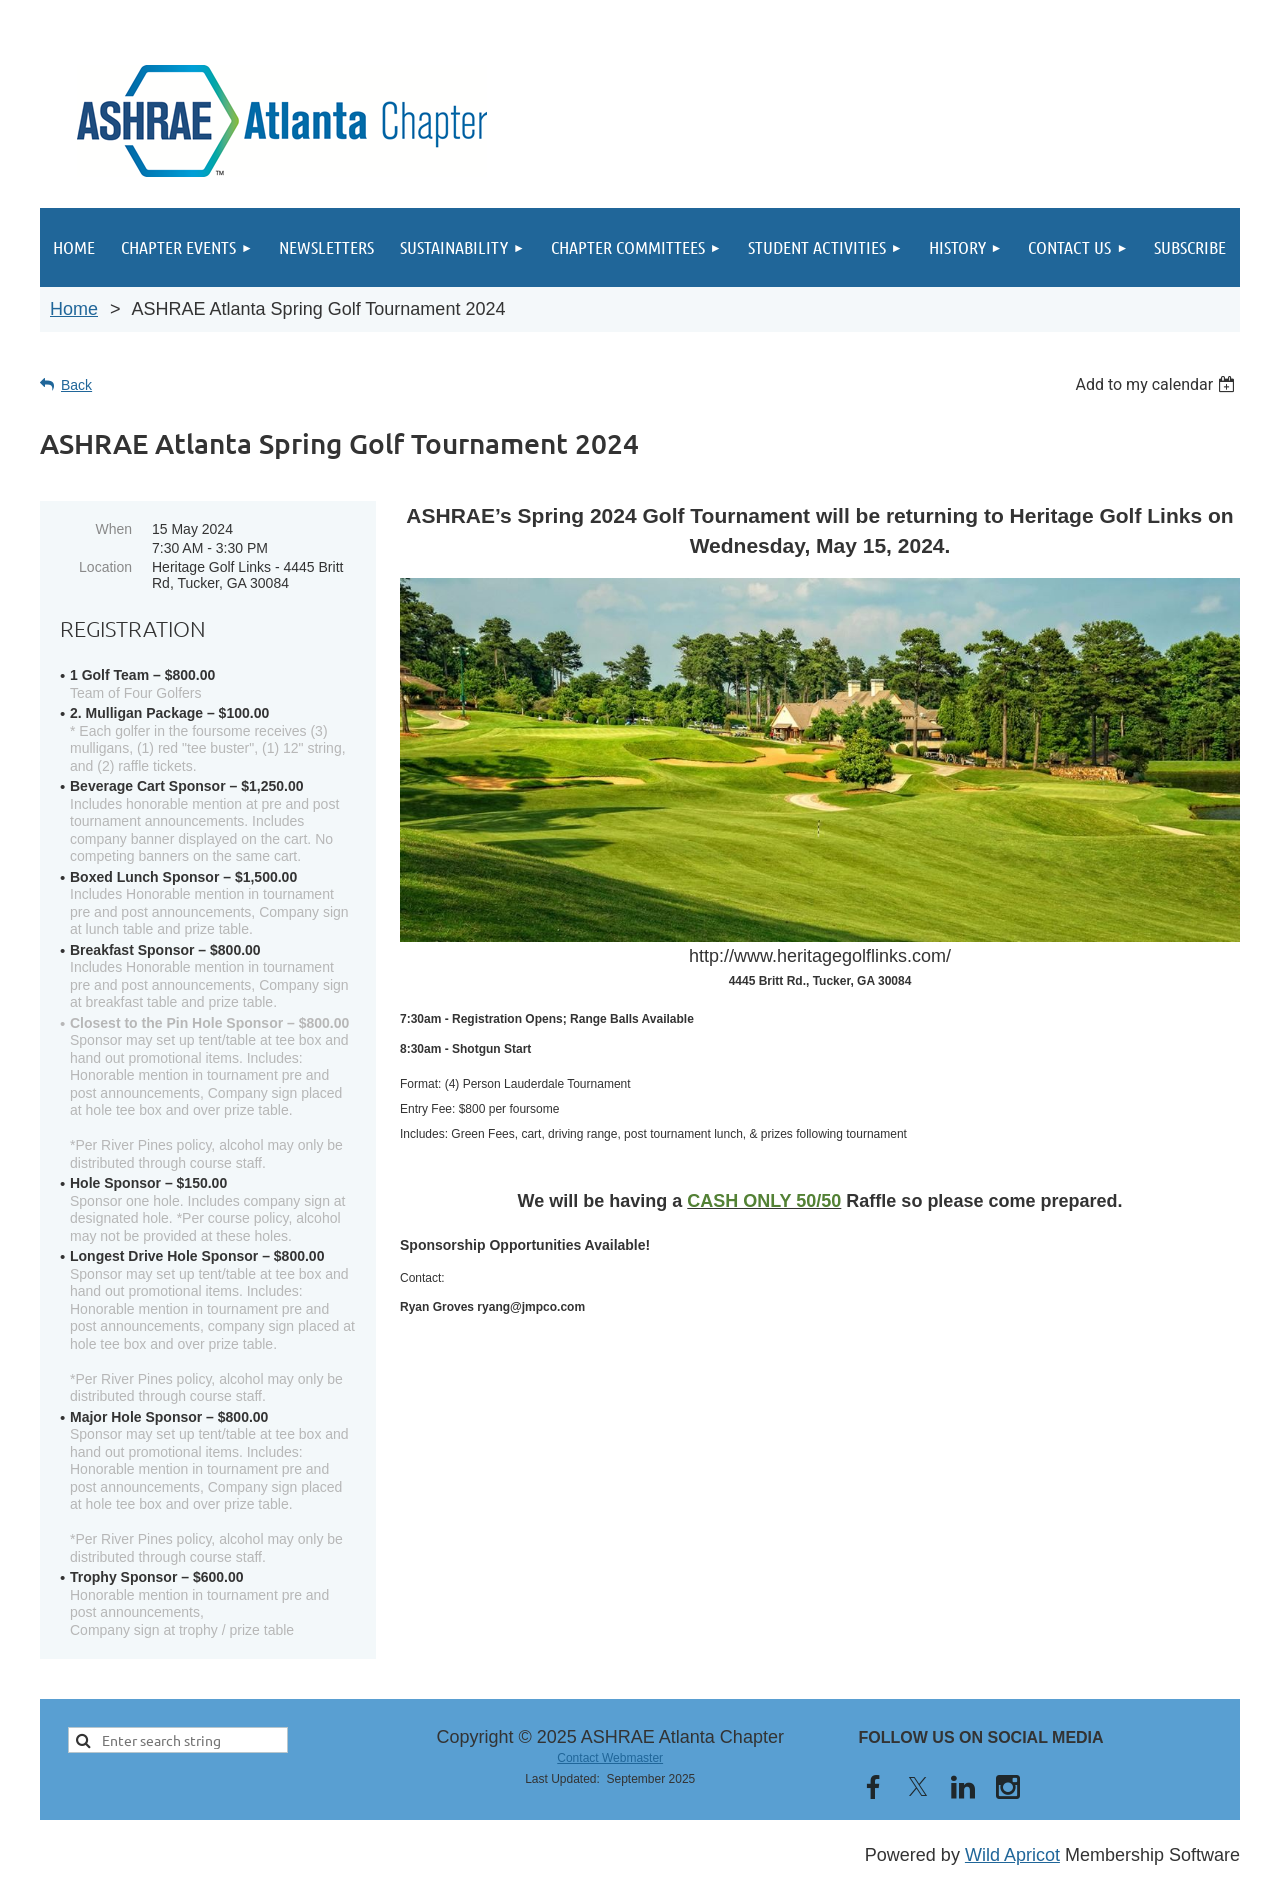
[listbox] (1157, 384)
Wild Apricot (1012, 1855)
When (113, 529)
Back (76, 385)
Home (74, 309)
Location (105, 567)
